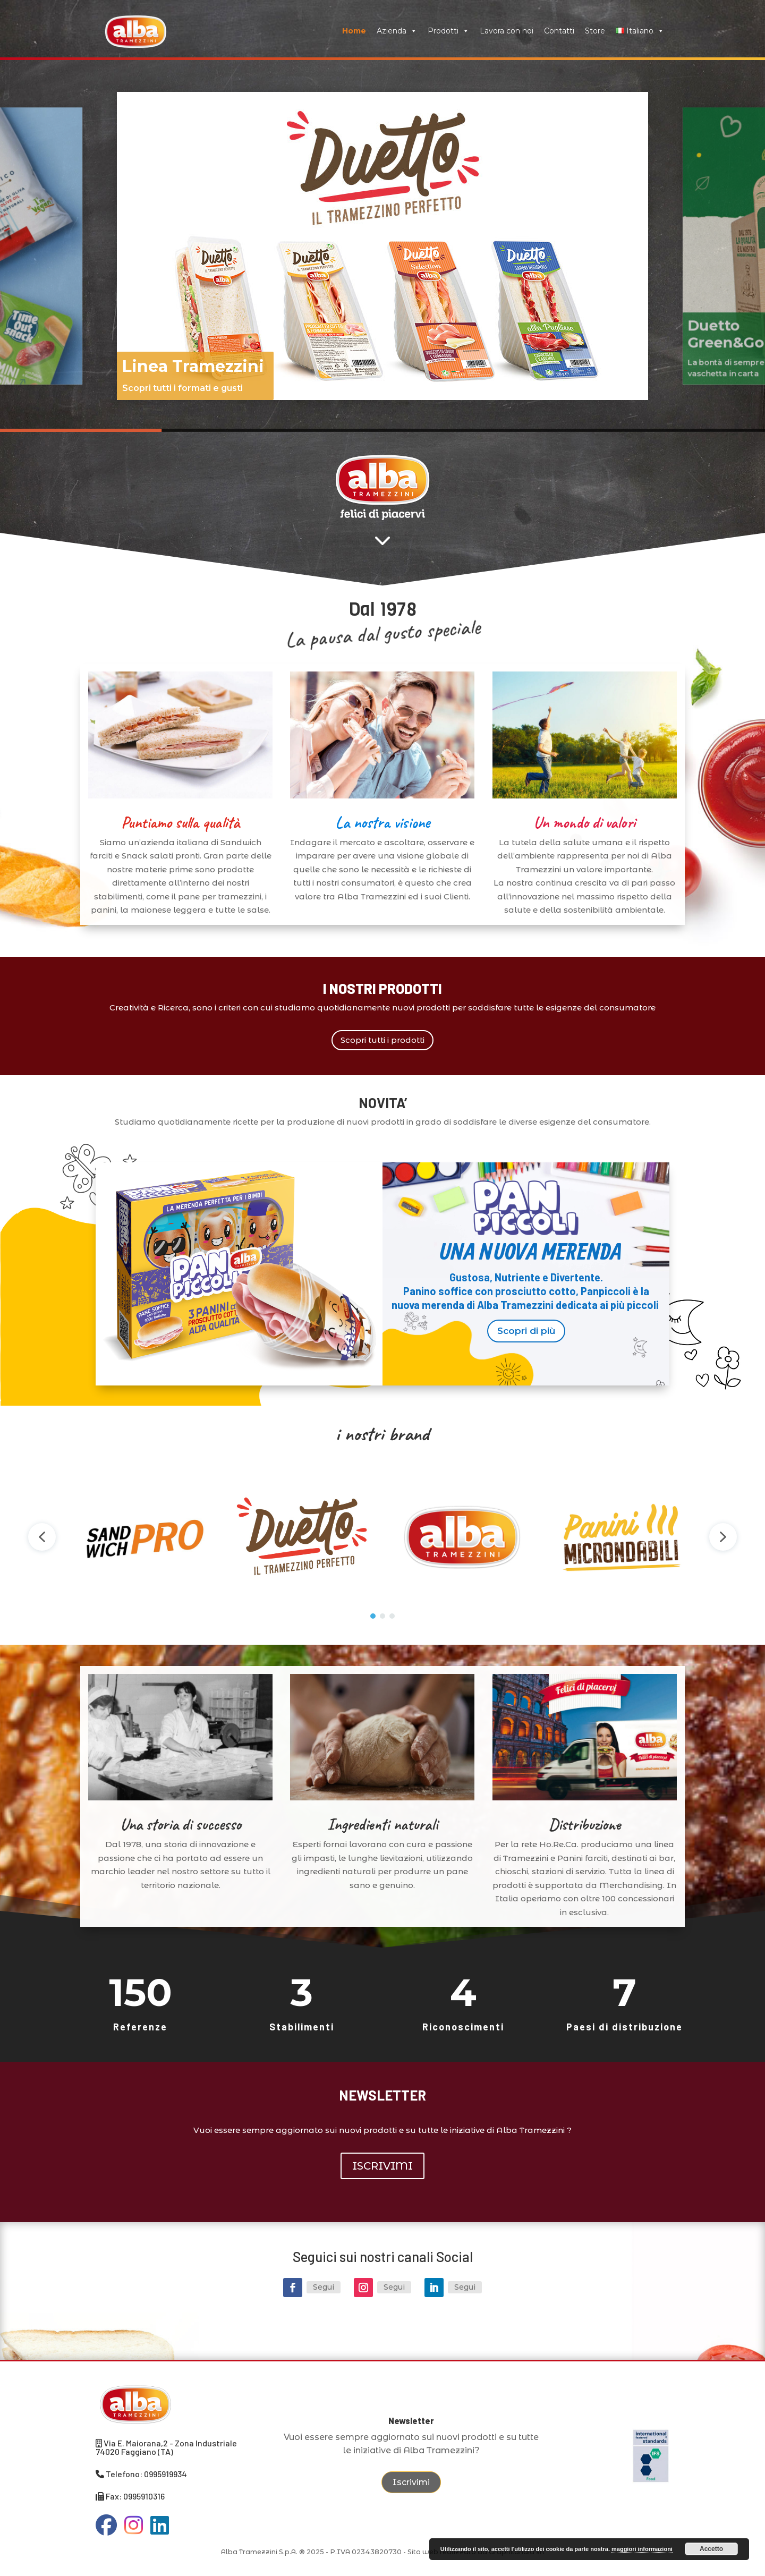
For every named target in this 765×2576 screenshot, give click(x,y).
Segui (323, 2287)
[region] (382, 246)
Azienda (397, 30)
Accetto (711, 2549)
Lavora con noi (506, 31)
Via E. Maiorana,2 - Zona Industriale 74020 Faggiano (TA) (166, 2447)
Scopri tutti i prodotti (382, 1040)
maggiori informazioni (642, 2549)
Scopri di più (526, 1330)
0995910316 (144, 2496)
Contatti (559, 31)
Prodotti (448, 30)
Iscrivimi (411, 2482)
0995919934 (165, 2474)
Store (595, 31)
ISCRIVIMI (382, 2166)
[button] (382, 246)
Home (354, 31)
